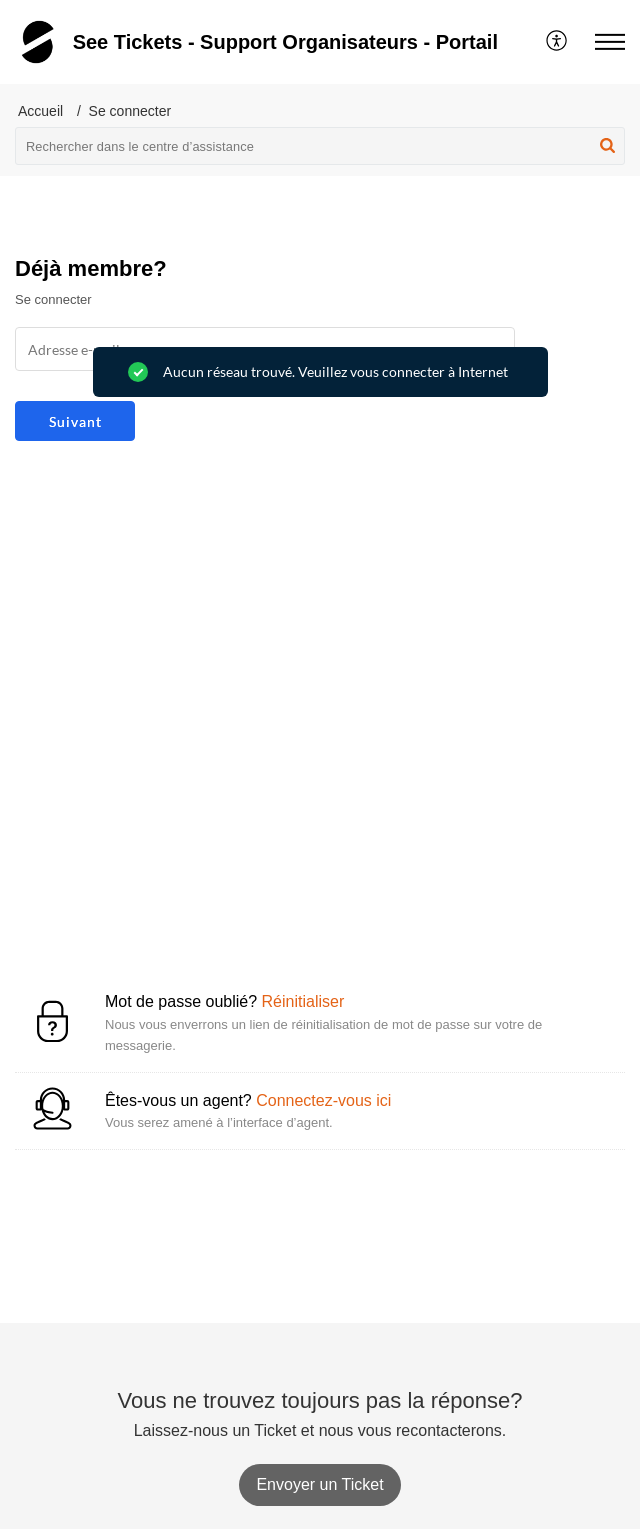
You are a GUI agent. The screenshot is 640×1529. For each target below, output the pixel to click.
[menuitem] (557, 42)
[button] (557, 42)
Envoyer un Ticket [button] (319, 1484)
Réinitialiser (303, 1001)
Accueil (40, 111)
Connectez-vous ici (323, 1100)
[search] (320, 146)
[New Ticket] (319, 1484)
